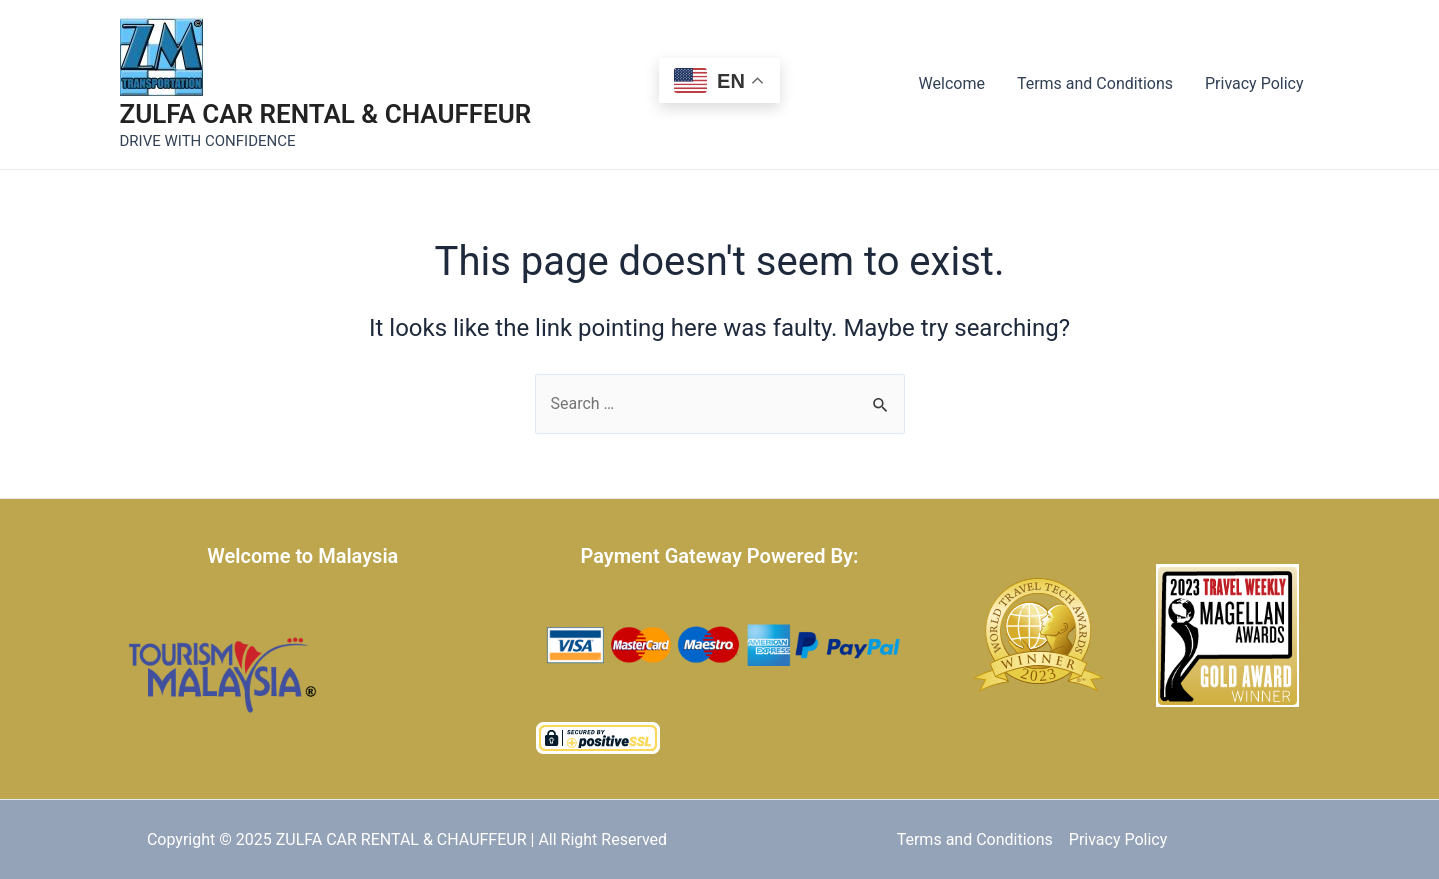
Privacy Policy (1254, 83)
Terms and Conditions (1095, 83)
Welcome (952, 83)
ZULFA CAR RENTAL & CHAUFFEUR (326, 114)
